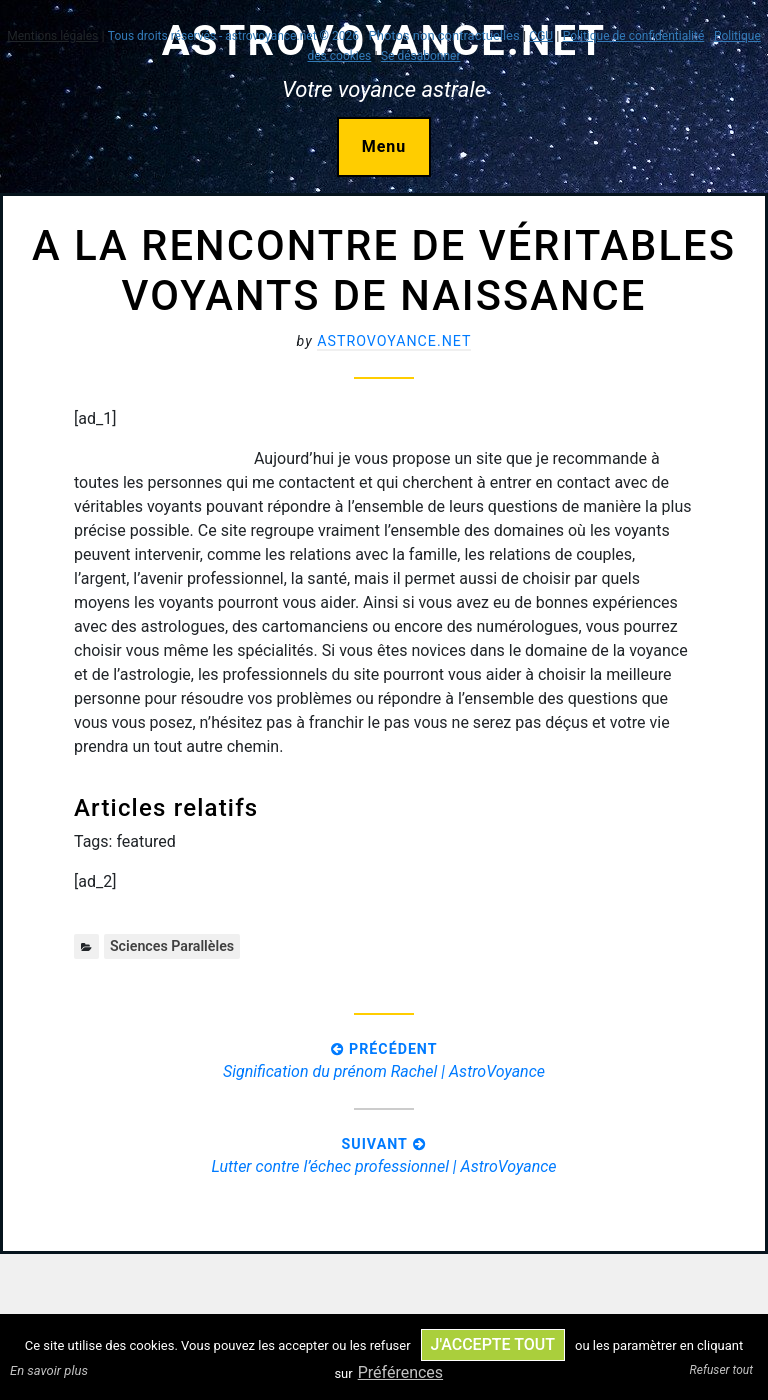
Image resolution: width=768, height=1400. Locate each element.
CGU (541, 36)
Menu (384, 146)
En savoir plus (49, 1370)
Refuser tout (721, 1370)
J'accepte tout (493, 1344)
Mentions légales (52, 36)
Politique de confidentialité (634, 36)
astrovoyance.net (394, 341)
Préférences (400, 1372)
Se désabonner (421, 56)
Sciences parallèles (172, 946)
